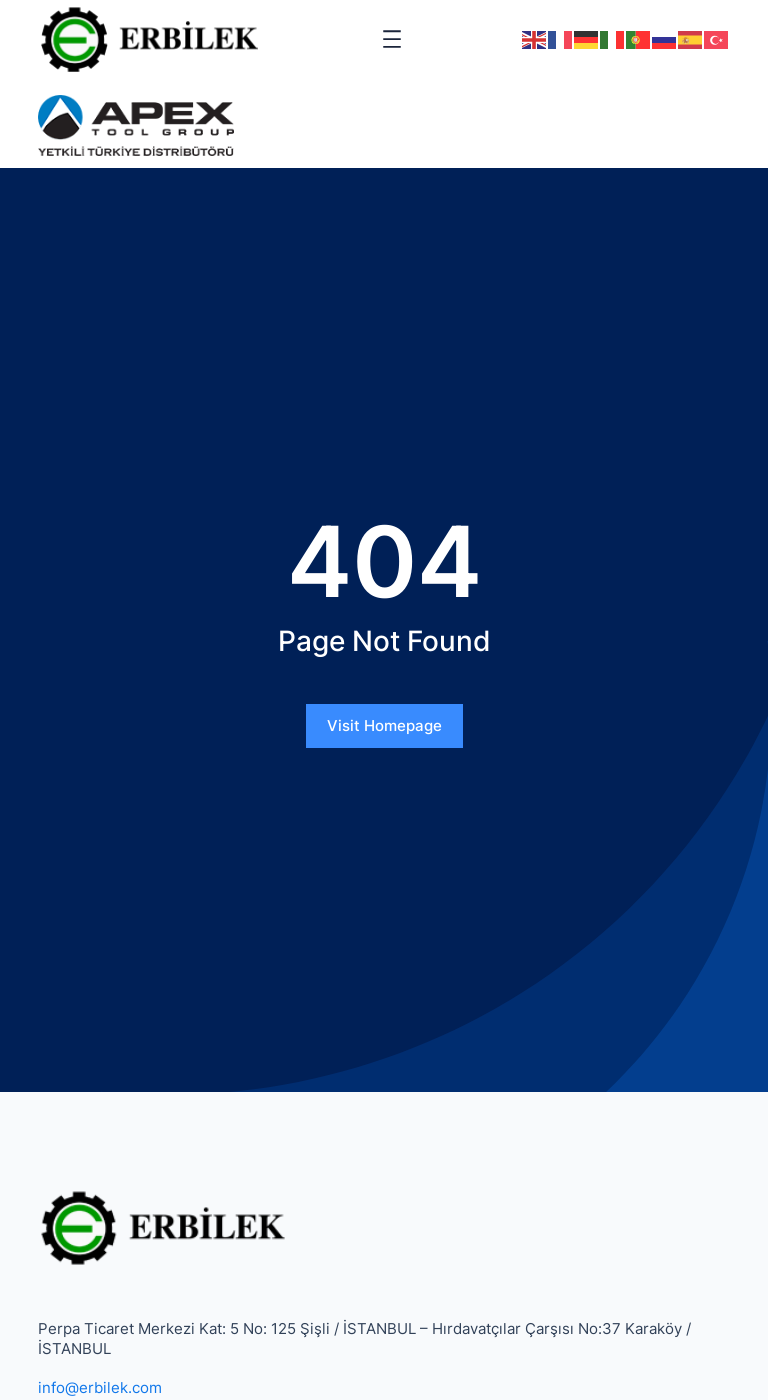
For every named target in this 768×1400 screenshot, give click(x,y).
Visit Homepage (384, 725)
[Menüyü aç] (392, 39)
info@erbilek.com (100, 1387)
